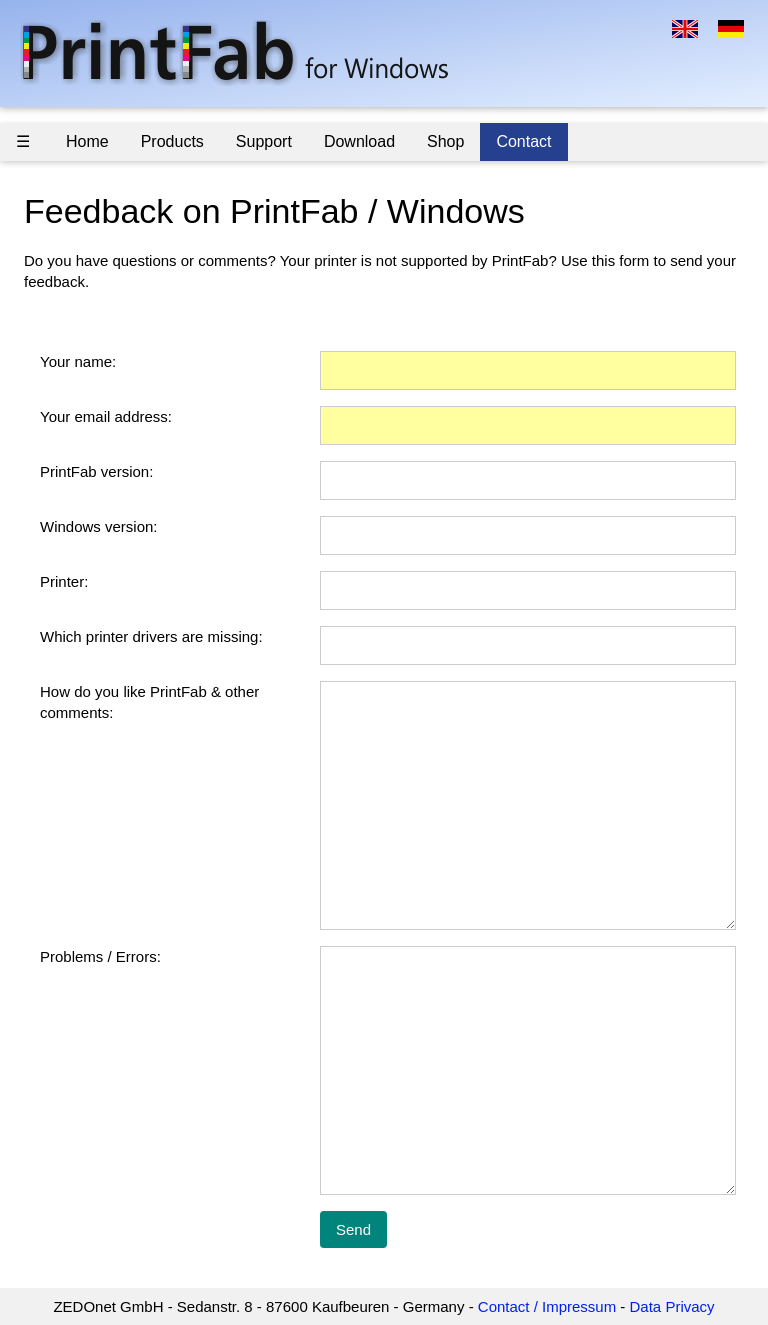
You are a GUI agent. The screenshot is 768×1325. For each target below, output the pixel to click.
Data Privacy (672, 1306)
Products (172, 141)
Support (264, 141)
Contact (523, 141)
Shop (445, 141)
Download (359, 141)
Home (87, 141)
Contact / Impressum (547, 1306)
